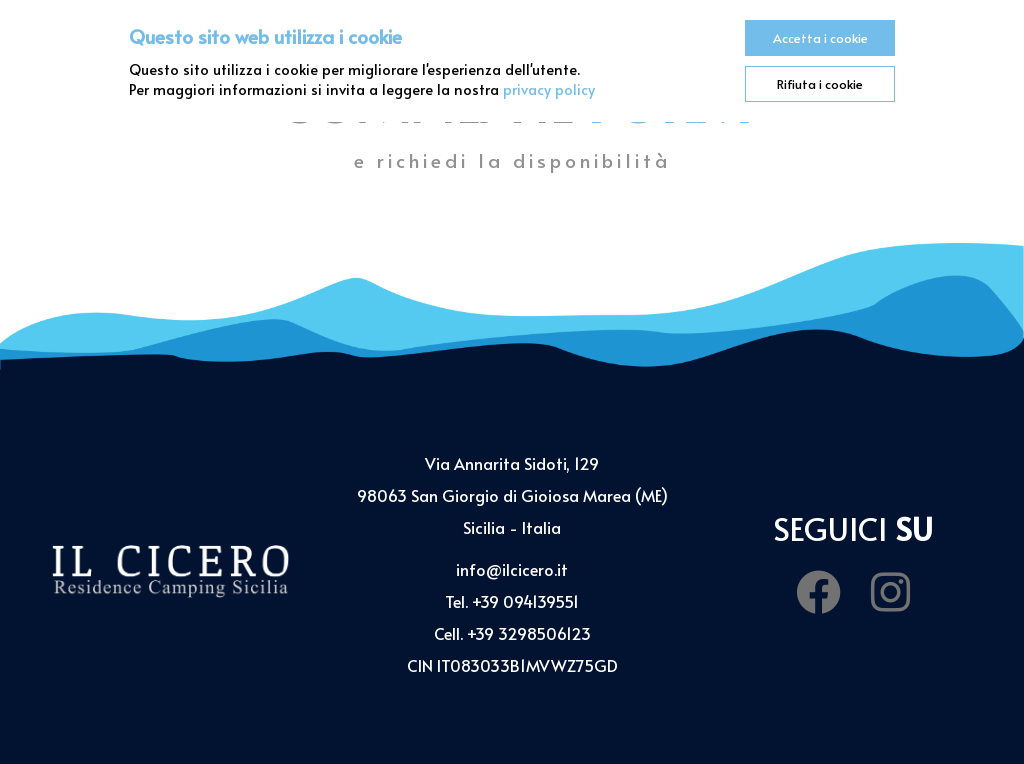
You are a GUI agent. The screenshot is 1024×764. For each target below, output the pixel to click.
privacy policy (549, 89)
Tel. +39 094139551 (512, 601)
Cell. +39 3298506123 (512, 633)
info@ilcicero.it (512, 569)
